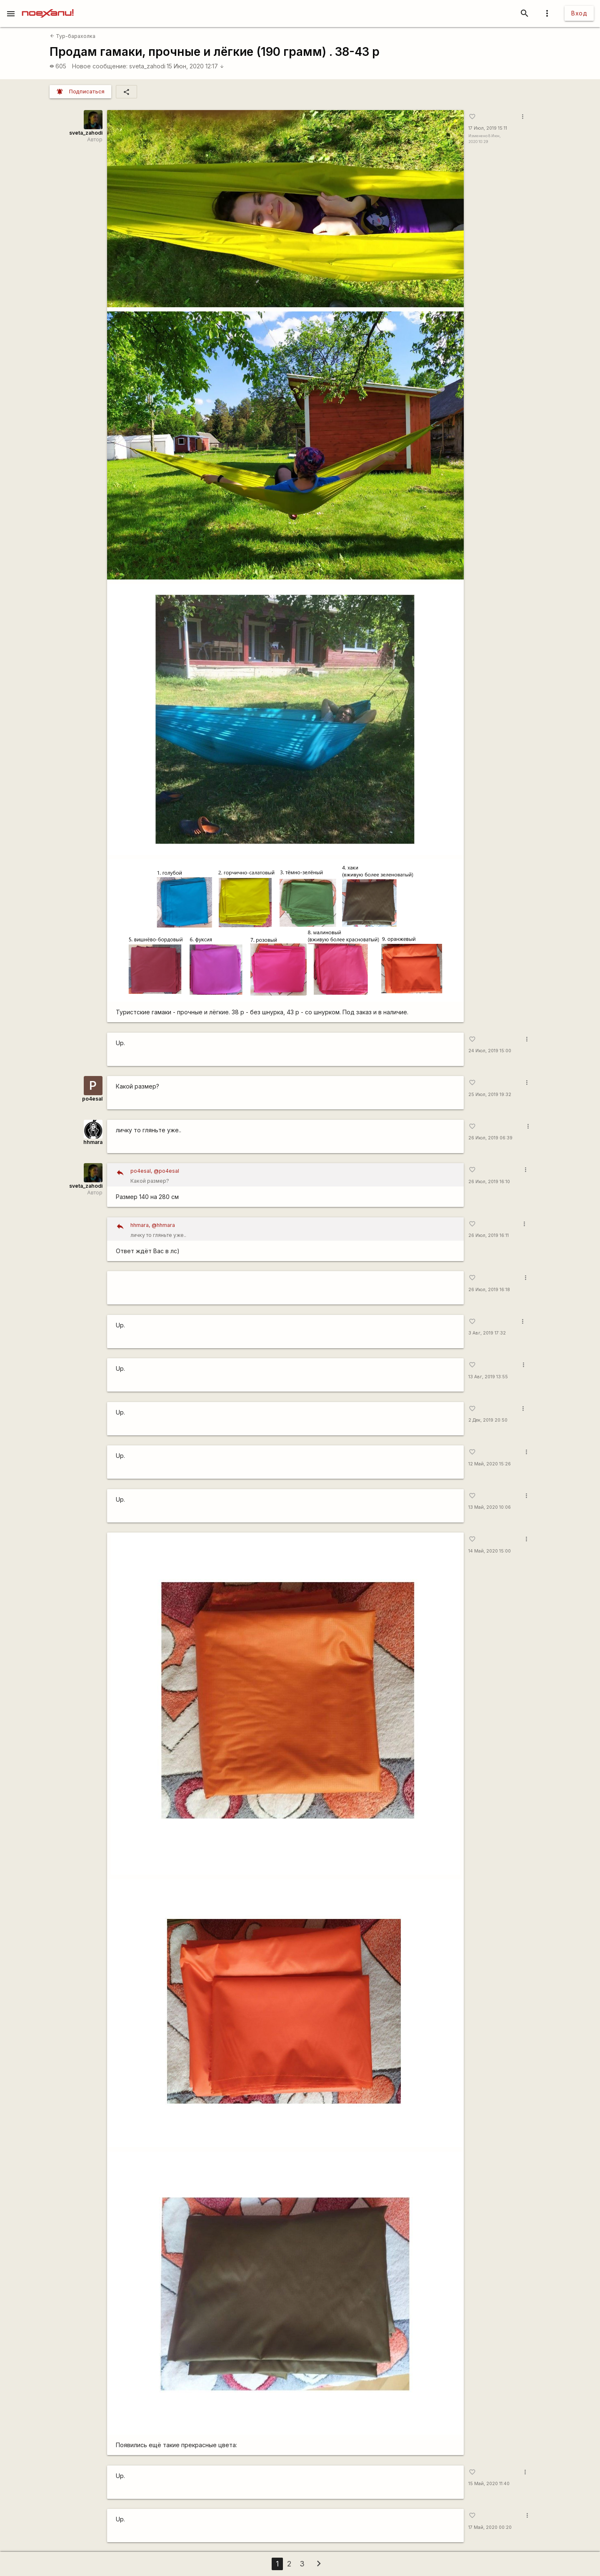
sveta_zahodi (147, 66)
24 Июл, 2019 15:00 (489, 1050)
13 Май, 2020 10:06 (489, 1507)
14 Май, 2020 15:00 (489, 1551)
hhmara (92, 1142)
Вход (579, 13)
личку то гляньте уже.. (294, 1229)
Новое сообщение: (100, 66)
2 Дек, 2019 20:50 (488, 1420)
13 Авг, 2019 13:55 (488, 1377)
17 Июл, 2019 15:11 (487, 128)
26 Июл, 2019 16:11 (488, 1235)
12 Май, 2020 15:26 (489, 1464)
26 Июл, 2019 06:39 (490, 1138)
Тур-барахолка (73, 36)
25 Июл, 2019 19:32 (489, 1094)
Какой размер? (294, 1175)
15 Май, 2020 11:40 (489, 2483)
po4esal (92, 1099)
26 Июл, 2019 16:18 (489, 1289)
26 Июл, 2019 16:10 (489, 1181)
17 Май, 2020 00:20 (490, 2527)
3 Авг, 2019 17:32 (487, 1333)
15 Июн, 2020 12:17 (195, 66)
